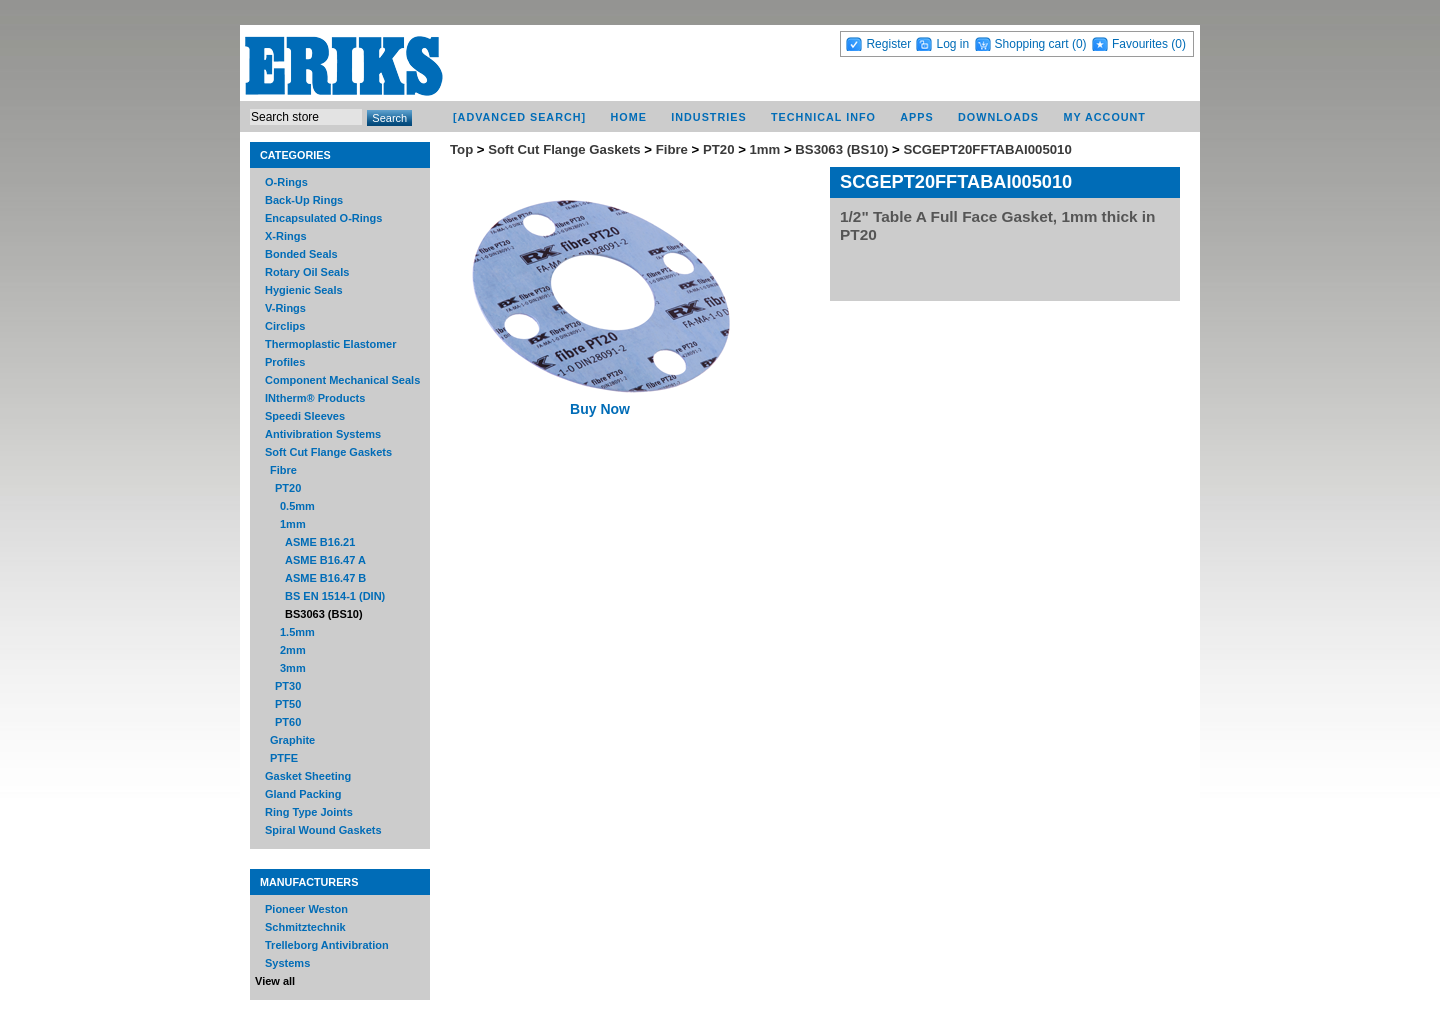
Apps (916, 117)
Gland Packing (303, 794)
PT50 (288, 704)
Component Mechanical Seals (342, 380)
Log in (952, 44)
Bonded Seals (301, 254)
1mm (293, 524)
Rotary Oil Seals (307, 272)
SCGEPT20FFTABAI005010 (987, 149)
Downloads (998, 117)
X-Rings (286, 236)
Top (461, 149)
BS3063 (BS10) (324, 614)
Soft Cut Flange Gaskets (328, 452)
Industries (708, 117)
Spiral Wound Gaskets (323, 830)
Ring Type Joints (309, 812)
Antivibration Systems (323, 434)
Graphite (292, 740)
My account (1104, 117)
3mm (293, 668)
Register (888, 44)
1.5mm (297, 632)
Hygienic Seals (304, 290)
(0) (1079, 44)
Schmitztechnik (305, 927)
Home (629, 117)
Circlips (285, 326)
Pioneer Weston (306, 909)
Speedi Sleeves (305, 416)
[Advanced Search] (519, 117)
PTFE (284, 758)
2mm (293, 650)
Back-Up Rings (304, 200)
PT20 (288, 488)
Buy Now (600, 409)
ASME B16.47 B (325, 578)
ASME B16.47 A (325, 560)
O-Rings (286, 182)
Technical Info (823, 117)
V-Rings (285, 308)
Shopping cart (1032, 44)
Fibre (283, 470)
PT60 (288, 722)
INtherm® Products (315, 398)
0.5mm (297, 506)
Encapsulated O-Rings (323, 218)
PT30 (288, 686)
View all (275, 981)
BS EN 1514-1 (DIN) (335, 596)
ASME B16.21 (320, 542)
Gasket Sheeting (308, 776)
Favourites (1140, 44)
